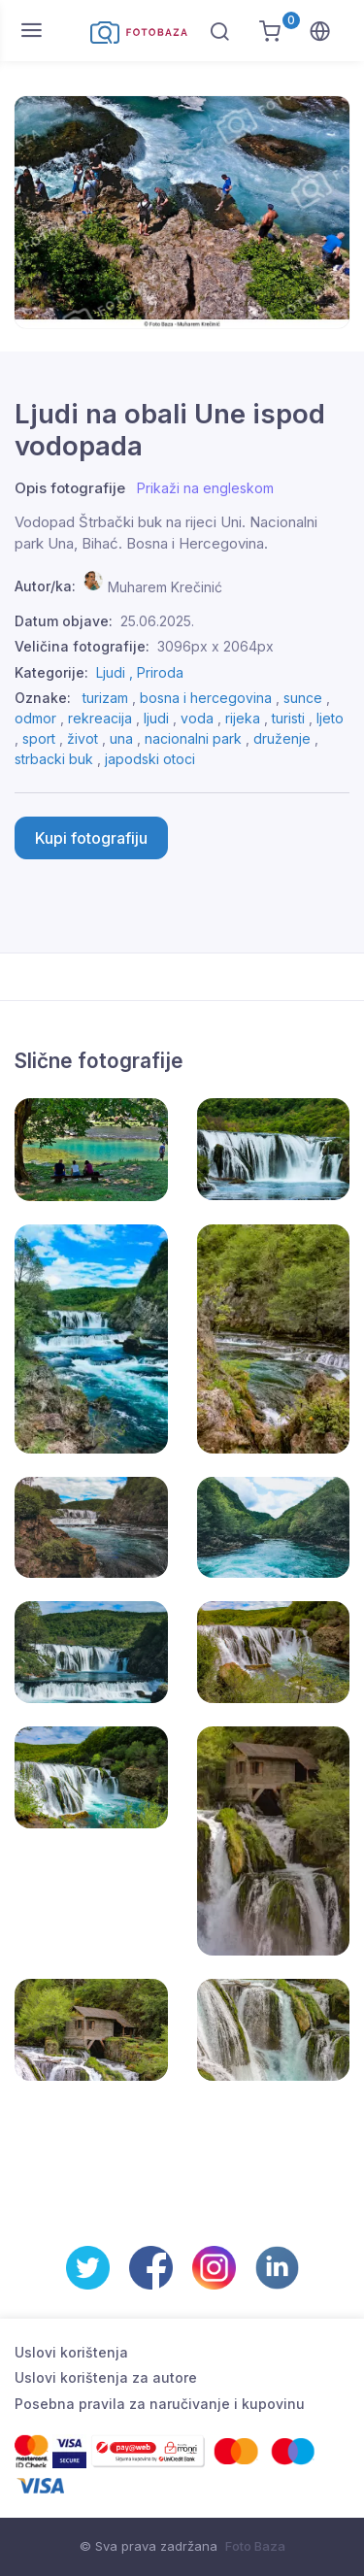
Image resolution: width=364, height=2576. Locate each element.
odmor (35, 718)
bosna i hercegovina (206, 697)
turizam (105, 697)
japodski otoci (150, 759)
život (82, 738)
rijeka (242, 718)
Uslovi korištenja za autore (106, 2377)
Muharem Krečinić (165, 586)
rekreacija (100, 718)
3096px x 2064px (215, 646)
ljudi (156, 718)
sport (38, 738)
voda (197, 718)
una (121, 738)
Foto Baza (255, 2546)
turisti (288, 718)
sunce (302, 697)
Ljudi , (116, 672)
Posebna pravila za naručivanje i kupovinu (160, 2403)
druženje (282, 738)
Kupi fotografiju (91, 838)
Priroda (160, 672)
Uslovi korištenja (71, 2352)
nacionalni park (193, 738)
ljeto (330, 718)
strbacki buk (54, 759)
